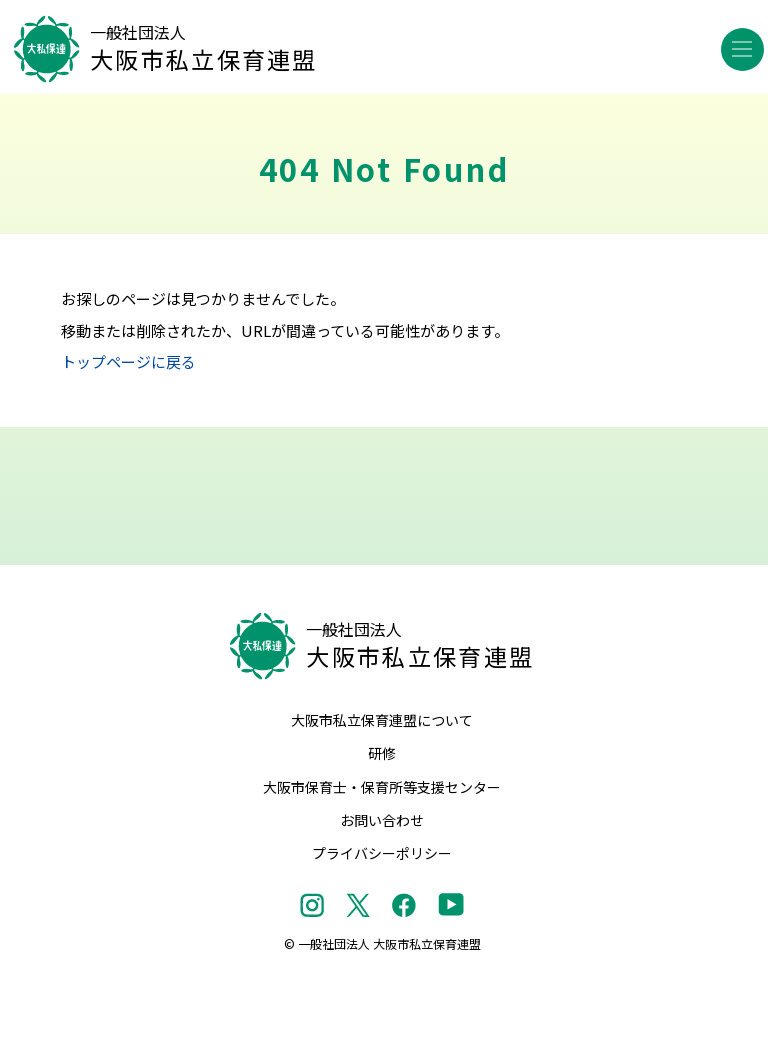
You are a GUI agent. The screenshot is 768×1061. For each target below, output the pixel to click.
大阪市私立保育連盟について (382, 720)
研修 (382, 753)
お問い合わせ (382, 820)
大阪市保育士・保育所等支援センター (382, 787)
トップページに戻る (128, 361)
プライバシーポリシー (382, 853)
